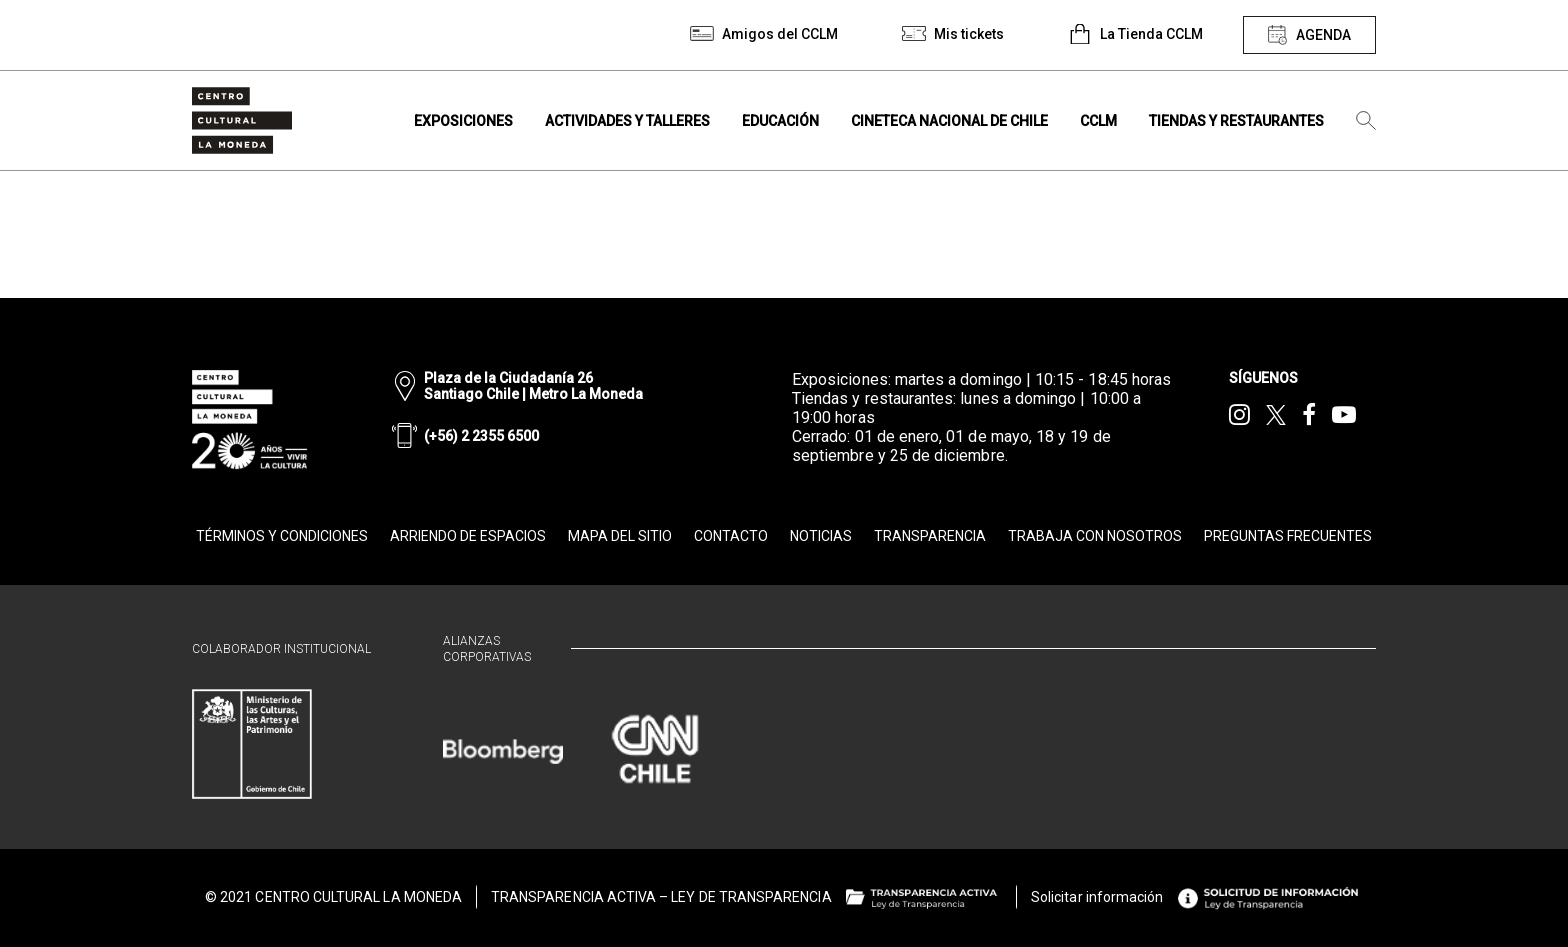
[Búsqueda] (1366, 121)
